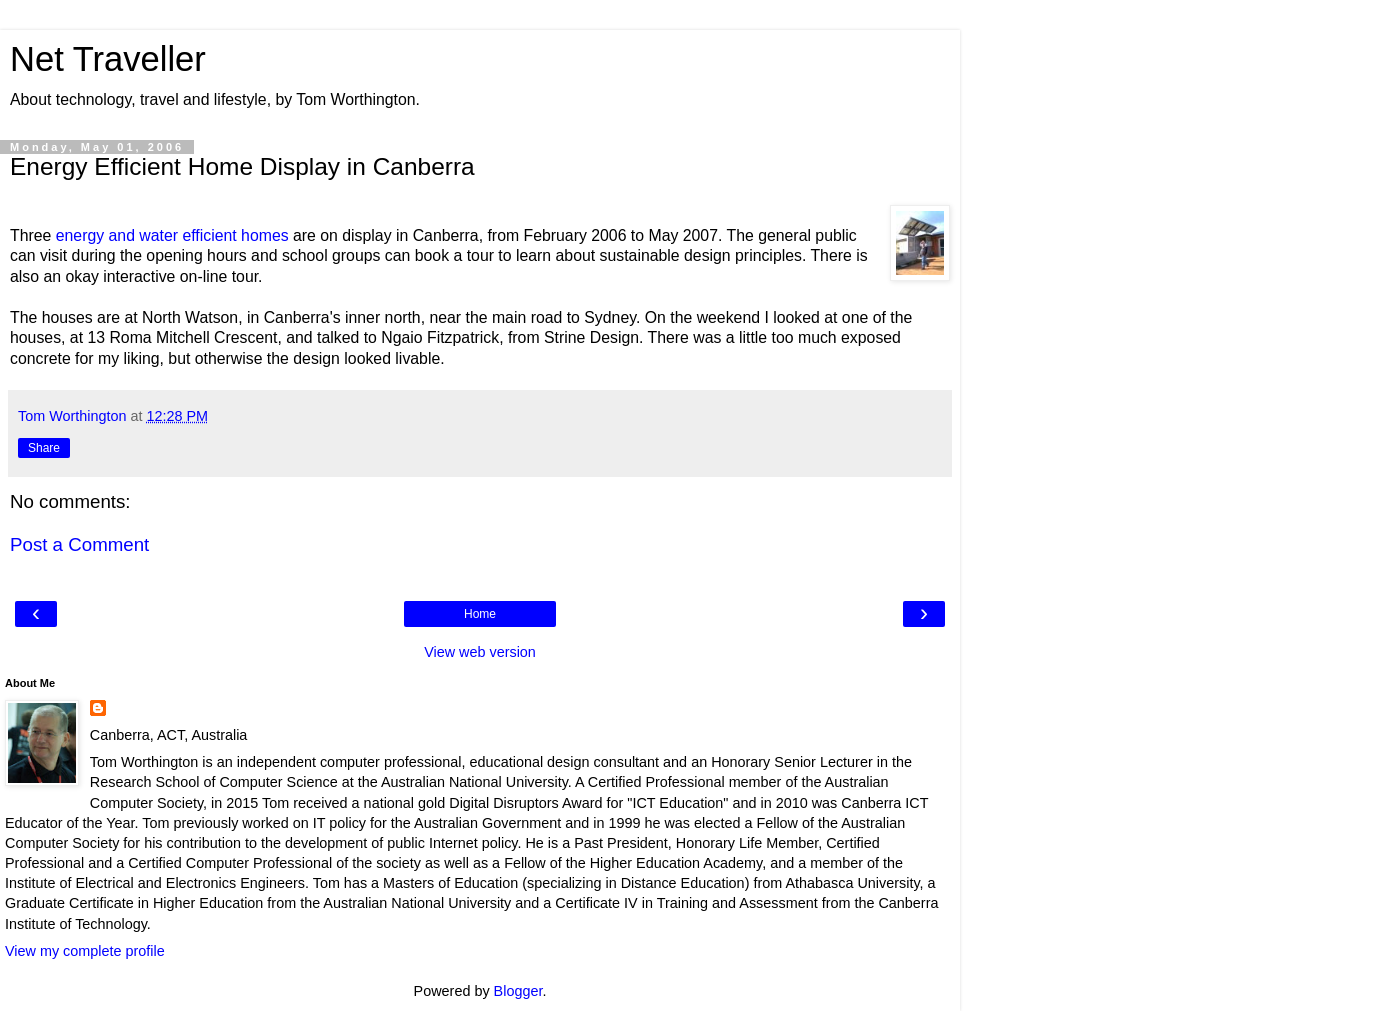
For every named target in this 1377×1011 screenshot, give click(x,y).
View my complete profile (85, 951)
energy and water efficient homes (172, 235)
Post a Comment (79, 544)
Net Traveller (108, 59)
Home (480, 614)
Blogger (518, 991)
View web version (480, 652)
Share (44, 448)
